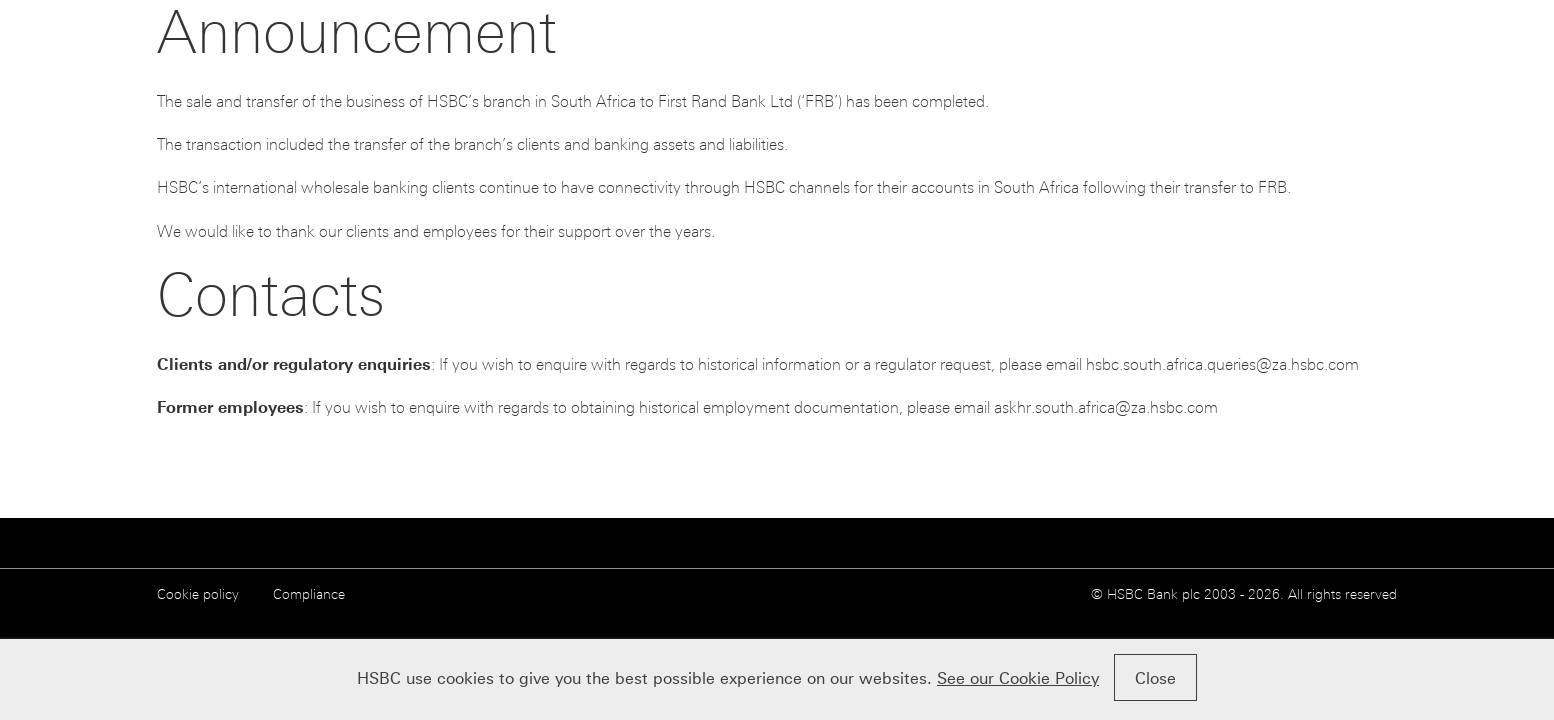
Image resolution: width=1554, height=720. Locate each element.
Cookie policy (198, 594)
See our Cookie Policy (1018, 678)
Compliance (309, 594)
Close (1155, 678)
